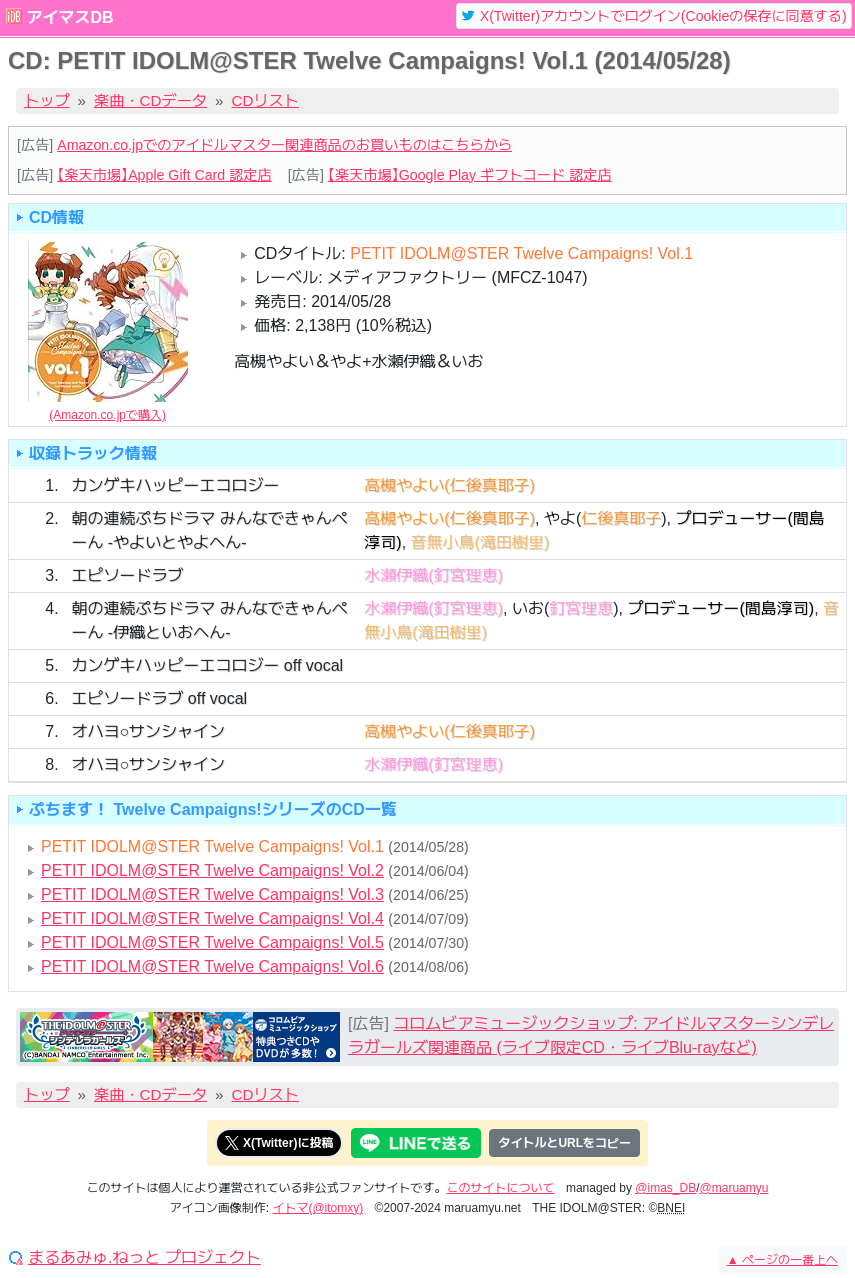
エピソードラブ (127, 575)
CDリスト (266, 100)
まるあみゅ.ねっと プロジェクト (144, 1258)
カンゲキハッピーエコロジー (175, 485)
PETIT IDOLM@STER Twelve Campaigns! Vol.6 (212, 966)
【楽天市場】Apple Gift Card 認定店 (164, 175)
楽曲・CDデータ (150, 100)
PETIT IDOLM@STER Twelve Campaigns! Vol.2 (212, 870)
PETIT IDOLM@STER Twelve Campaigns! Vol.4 (212, 918)
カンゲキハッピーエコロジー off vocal (207, 665)
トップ (47, 100)
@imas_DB (665, 1188)
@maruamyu (734, 1188)
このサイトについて (501, 1188)
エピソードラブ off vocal (159, 698)
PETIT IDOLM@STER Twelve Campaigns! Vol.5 (212, 942)
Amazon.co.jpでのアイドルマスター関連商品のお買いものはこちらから (284, 145)
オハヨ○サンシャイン (148, 731)
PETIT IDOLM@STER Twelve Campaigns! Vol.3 (212, 894)
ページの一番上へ (782, 1260)
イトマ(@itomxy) (317, 1208)
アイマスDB (69, 17)
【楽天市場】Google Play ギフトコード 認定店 (470, 175)
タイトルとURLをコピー (564, 1143)
